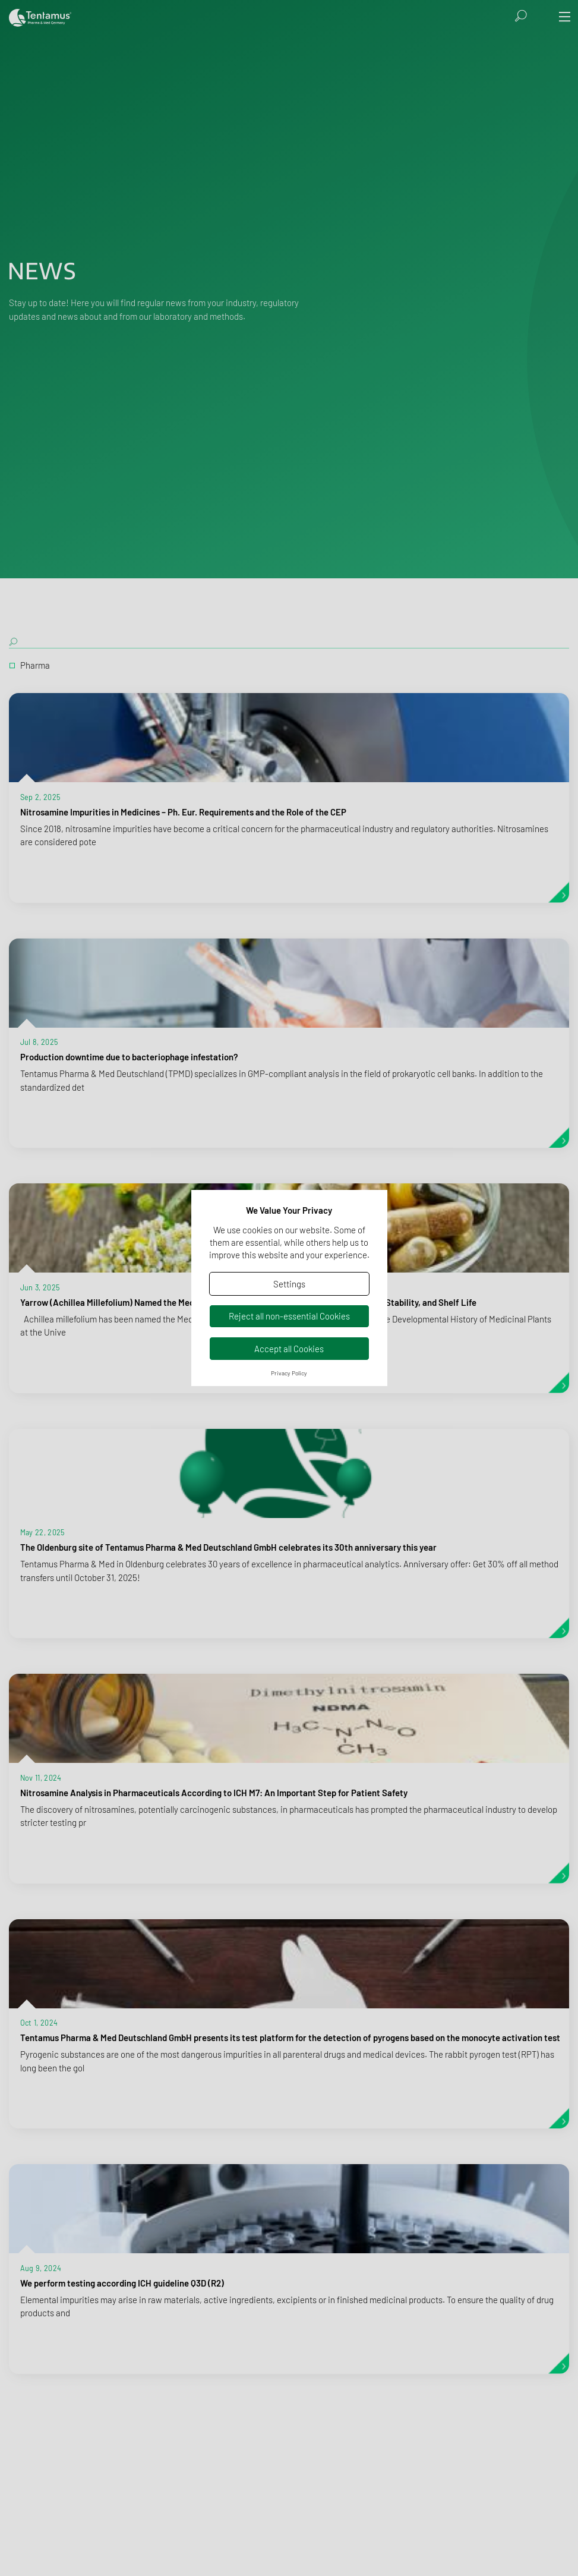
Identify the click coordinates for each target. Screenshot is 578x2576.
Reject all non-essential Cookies (289, 1316)
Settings (289, 1283)
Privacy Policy (289, 1373)
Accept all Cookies (289, 1348)
